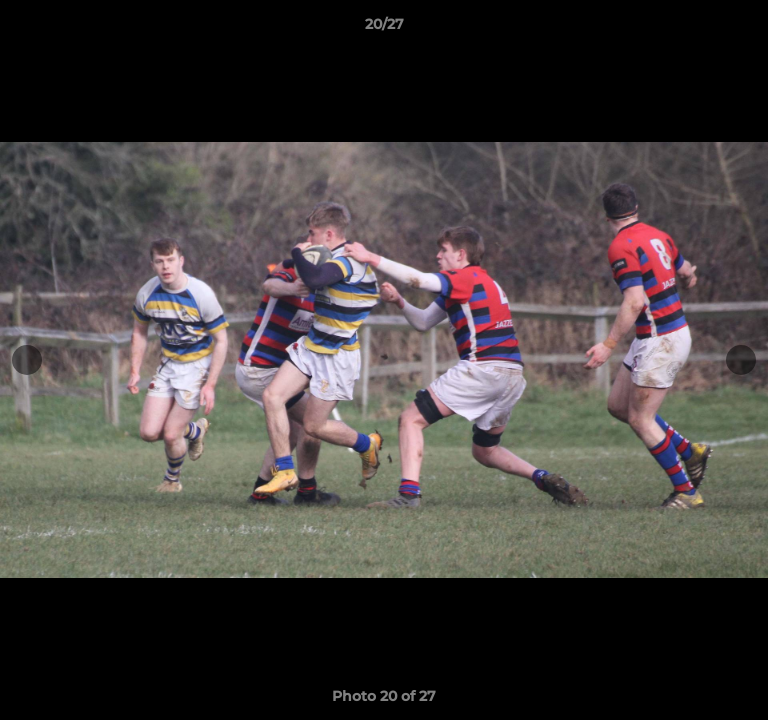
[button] (744, 29)
